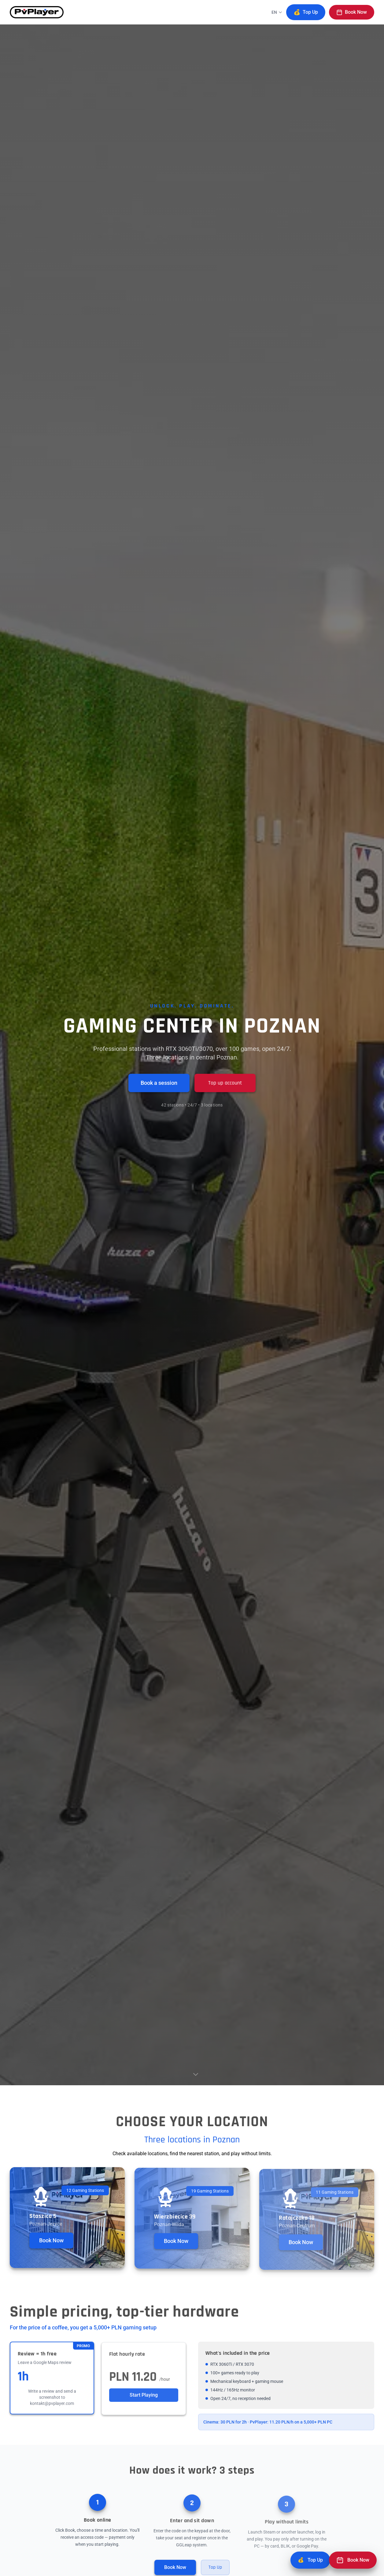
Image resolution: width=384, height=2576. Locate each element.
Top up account (225, 1082)
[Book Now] (353, 2560)
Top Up (306, 12)
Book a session (159, 1083)
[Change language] (276, 12)
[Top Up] (310, 2560)
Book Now (351, 12)
